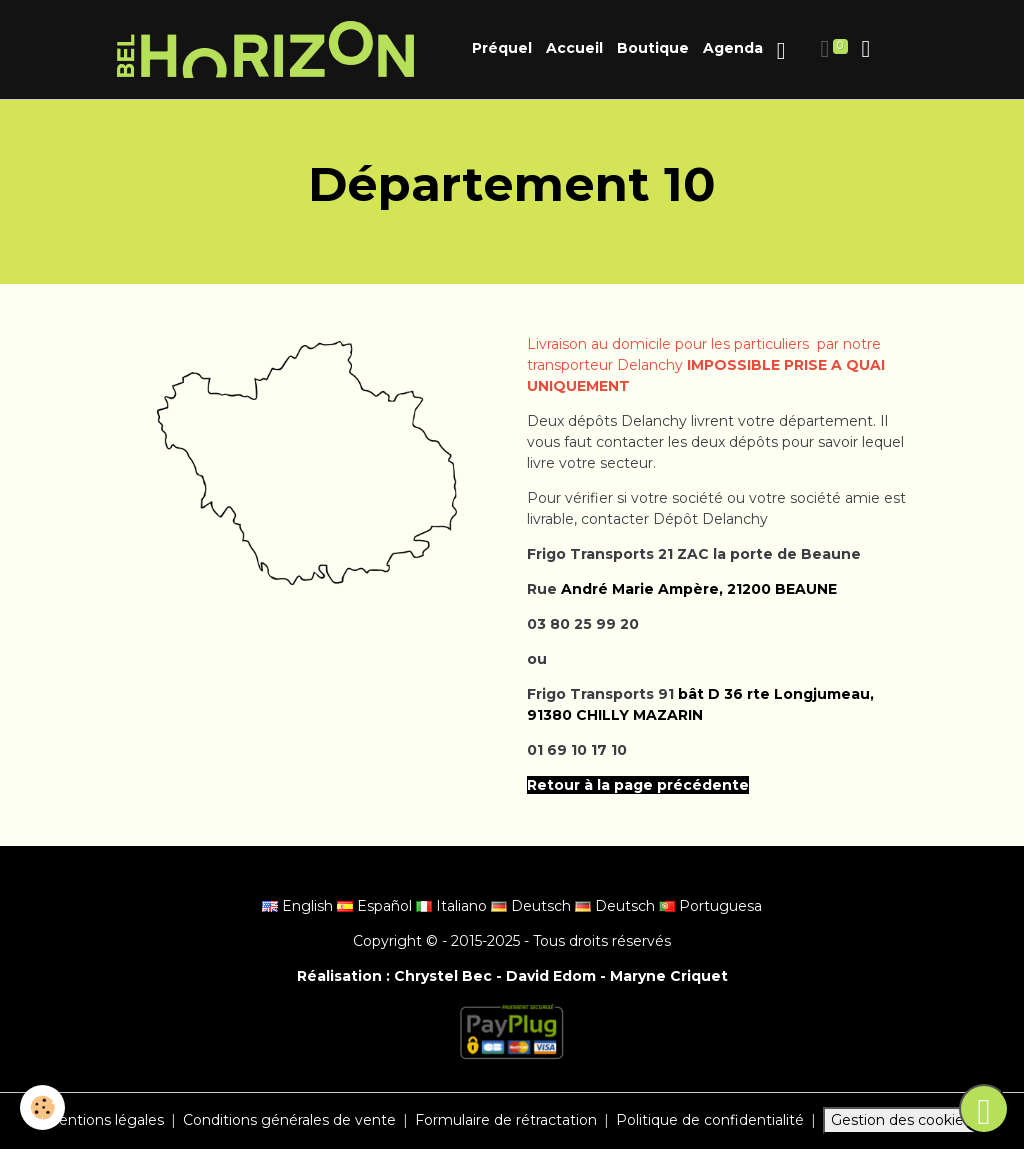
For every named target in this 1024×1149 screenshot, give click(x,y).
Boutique (653, 48)
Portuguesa (710, 906)
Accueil (574, 48)
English (299, 906)
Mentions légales (104, 1120)
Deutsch (533, 906)
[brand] (269, 49)
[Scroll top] (984, 1109)
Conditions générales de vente (289, 1120)
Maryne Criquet (669, 976)
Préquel (502, 48)
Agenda (733, 48)
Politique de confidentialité (710, 1120)
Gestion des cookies (901, 1120)
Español (376, 906)
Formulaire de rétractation (506, 1120)
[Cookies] (42, 1107)
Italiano (453, 906)
